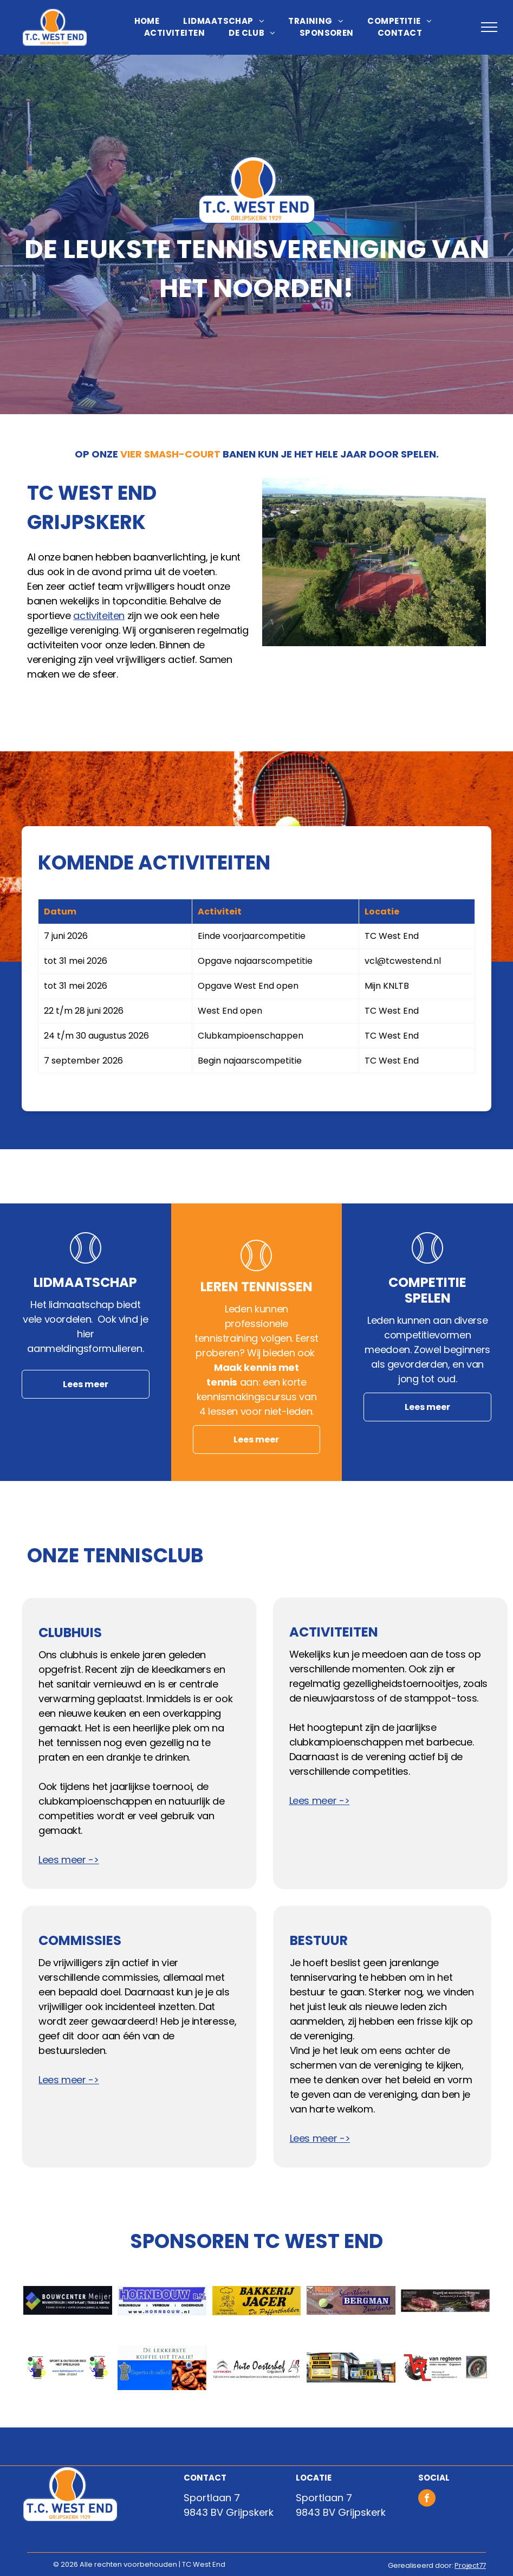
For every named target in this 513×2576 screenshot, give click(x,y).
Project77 (470, 2565)
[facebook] (427, 2499)
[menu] (489, 27)
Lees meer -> (68, 1859)
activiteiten (99, 615)
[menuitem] (147, 21)
